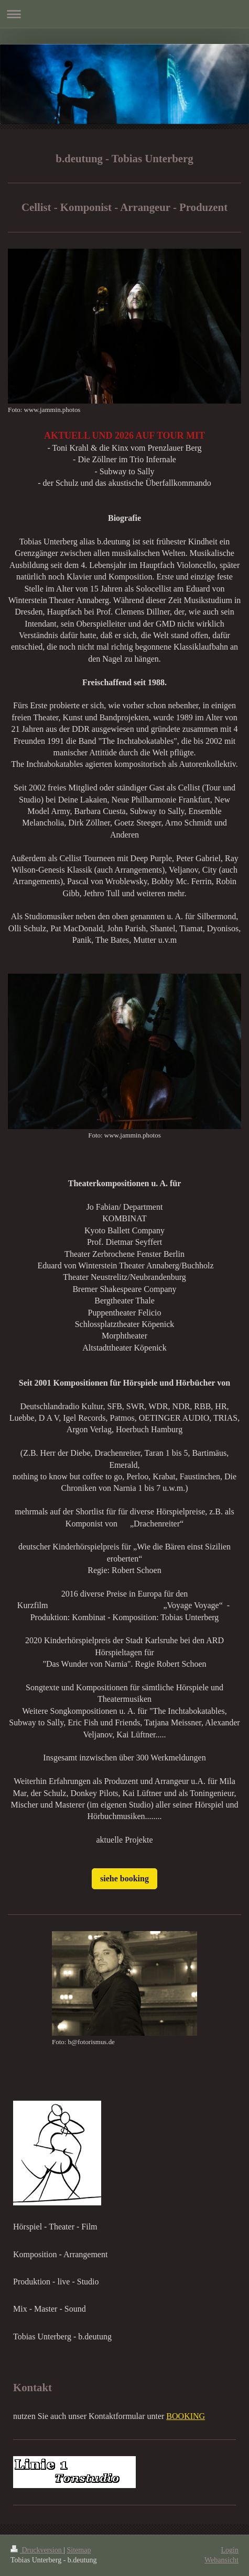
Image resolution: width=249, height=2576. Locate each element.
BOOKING (185, 2416)
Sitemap (79, 2550)
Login (230, 2550)
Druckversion (36, 2550)
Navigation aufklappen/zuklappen (124, 14)
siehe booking (124, 1878)
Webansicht (221, 2560)
